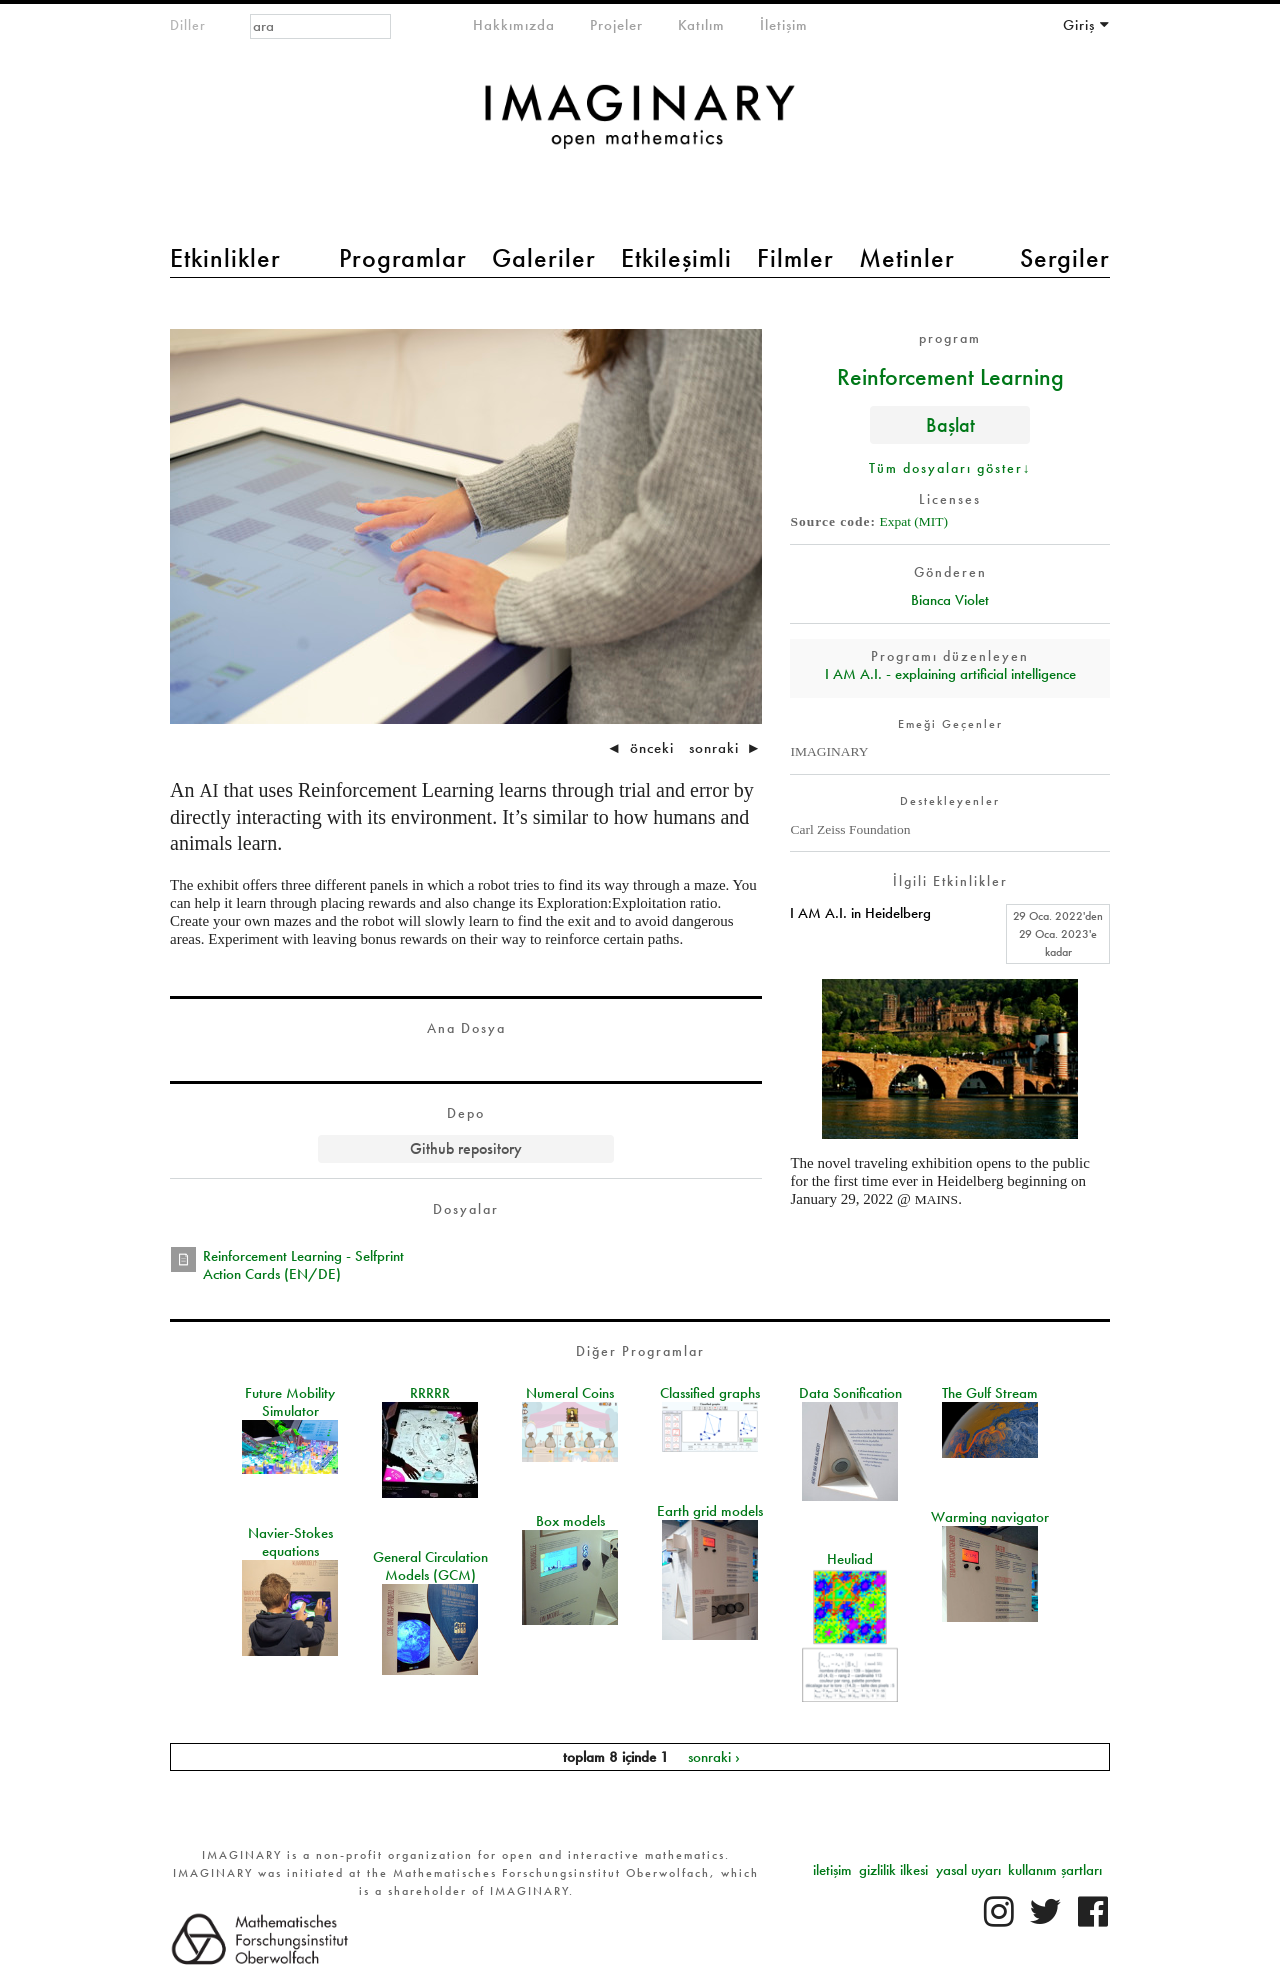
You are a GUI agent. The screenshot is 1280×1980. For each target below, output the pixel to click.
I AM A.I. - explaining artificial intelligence (950, 674)
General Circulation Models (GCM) (430, 1566)
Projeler (616, 25)
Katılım (701, 25)
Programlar (403, 258)
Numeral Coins (570, 1393)
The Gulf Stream (990, 1393)
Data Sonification (850, 1393)
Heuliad (850, 1559)
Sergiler (1065, 258)
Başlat (950, 424)
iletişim (832, 1870)
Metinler (907, 258)
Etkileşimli (676, 258)
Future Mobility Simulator (290, 1402)
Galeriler (544, 258)
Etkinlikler (225, 258)
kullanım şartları (1055, 1870)
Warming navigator (990, 1517)
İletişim (784, 25)
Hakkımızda (514, 25)
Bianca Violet (950, 600)
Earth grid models (710, 1511)
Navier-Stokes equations (290, 1542)
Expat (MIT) (913, 521)
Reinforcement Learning (950, 376)
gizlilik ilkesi (893, 1870)
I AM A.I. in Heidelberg (860, 913)
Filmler (795, 258)
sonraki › (714, 1757)
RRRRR (430, 1393)
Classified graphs (710, 1393)
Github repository (466, 1148)
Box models (570, 1521)
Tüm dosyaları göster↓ (950, 468)
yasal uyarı (968, 1870)
